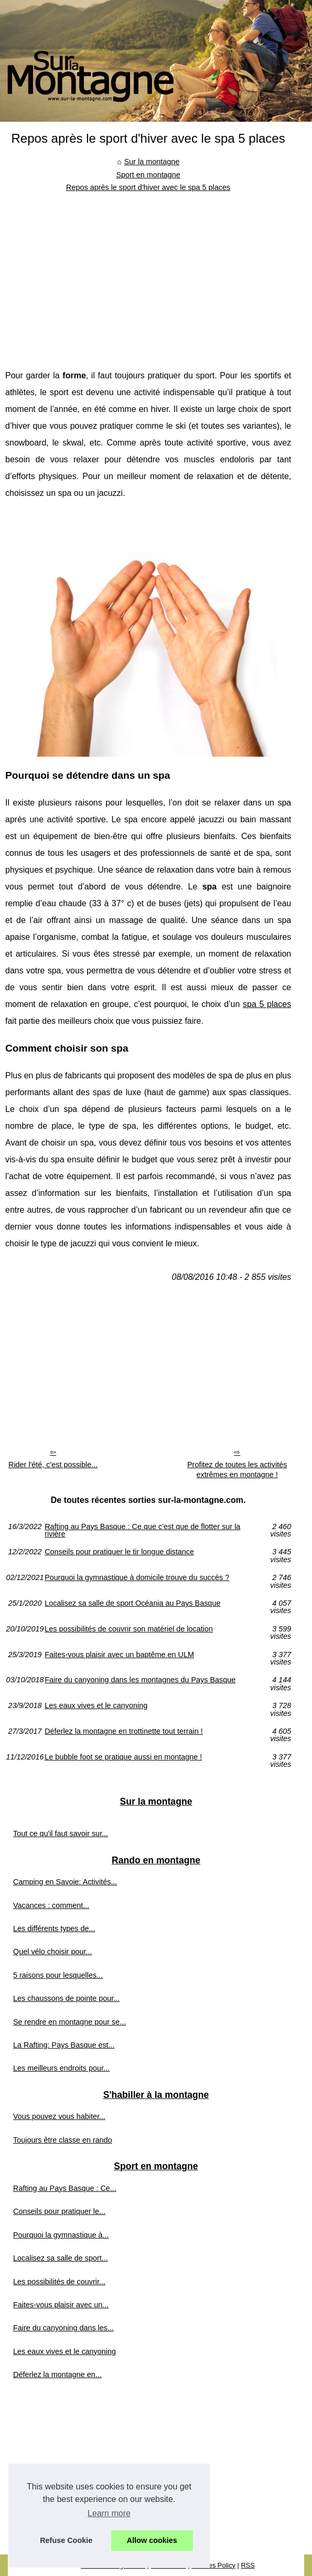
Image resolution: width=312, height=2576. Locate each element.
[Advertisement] (148, 272)
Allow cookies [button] (152, 2540)
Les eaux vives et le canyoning (96, 1706)
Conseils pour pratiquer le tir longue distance (119, 1552)
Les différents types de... (54, 1928)
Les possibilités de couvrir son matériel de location (129, 1629)
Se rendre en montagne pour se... (69, 2022)
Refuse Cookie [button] (66, 2540)
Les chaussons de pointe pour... (66, 1998)
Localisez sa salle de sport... (60, 2258)
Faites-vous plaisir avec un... (61, 2305)
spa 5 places (267, 1004)
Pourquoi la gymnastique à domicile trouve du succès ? (137, 1578)
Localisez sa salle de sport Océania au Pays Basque (132, 1603)
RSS (247, 2565)
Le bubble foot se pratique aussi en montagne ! (123, 1757)
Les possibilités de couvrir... (59, 2281)
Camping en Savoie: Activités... (65, 1882)
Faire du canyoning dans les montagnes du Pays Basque (140, 1680)
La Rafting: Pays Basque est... (64, 2045)
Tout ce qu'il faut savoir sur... (60, 1833)
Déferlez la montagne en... (57, 2374)
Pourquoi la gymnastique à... (61, 2235)
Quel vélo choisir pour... (52, 1951)
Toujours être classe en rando (62, 2140)
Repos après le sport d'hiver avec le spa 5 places (148, 187)
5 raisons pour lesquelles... (58, 1975)
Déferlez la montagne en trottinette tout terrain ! (124, 1731)
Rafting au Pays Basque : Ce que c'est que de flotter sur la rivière (142, 1530)
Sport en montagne (148, 175)
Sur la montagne (152, 161)
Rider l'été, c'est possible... (53, 1464)
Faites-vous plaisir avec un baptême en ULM (119, 1655)
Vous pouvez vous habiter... (59, 2116)
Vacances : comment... (51, 1905)
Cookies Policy (213, 2565)
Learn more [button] (109, 2513)
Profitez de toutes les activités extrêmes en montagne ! (237, 1469)
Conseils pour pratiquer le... (59, 2211)
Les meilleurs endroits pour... (61, 2068)
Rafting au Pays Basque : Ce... (64, 2188)
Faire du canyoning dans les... (63, 2328)
